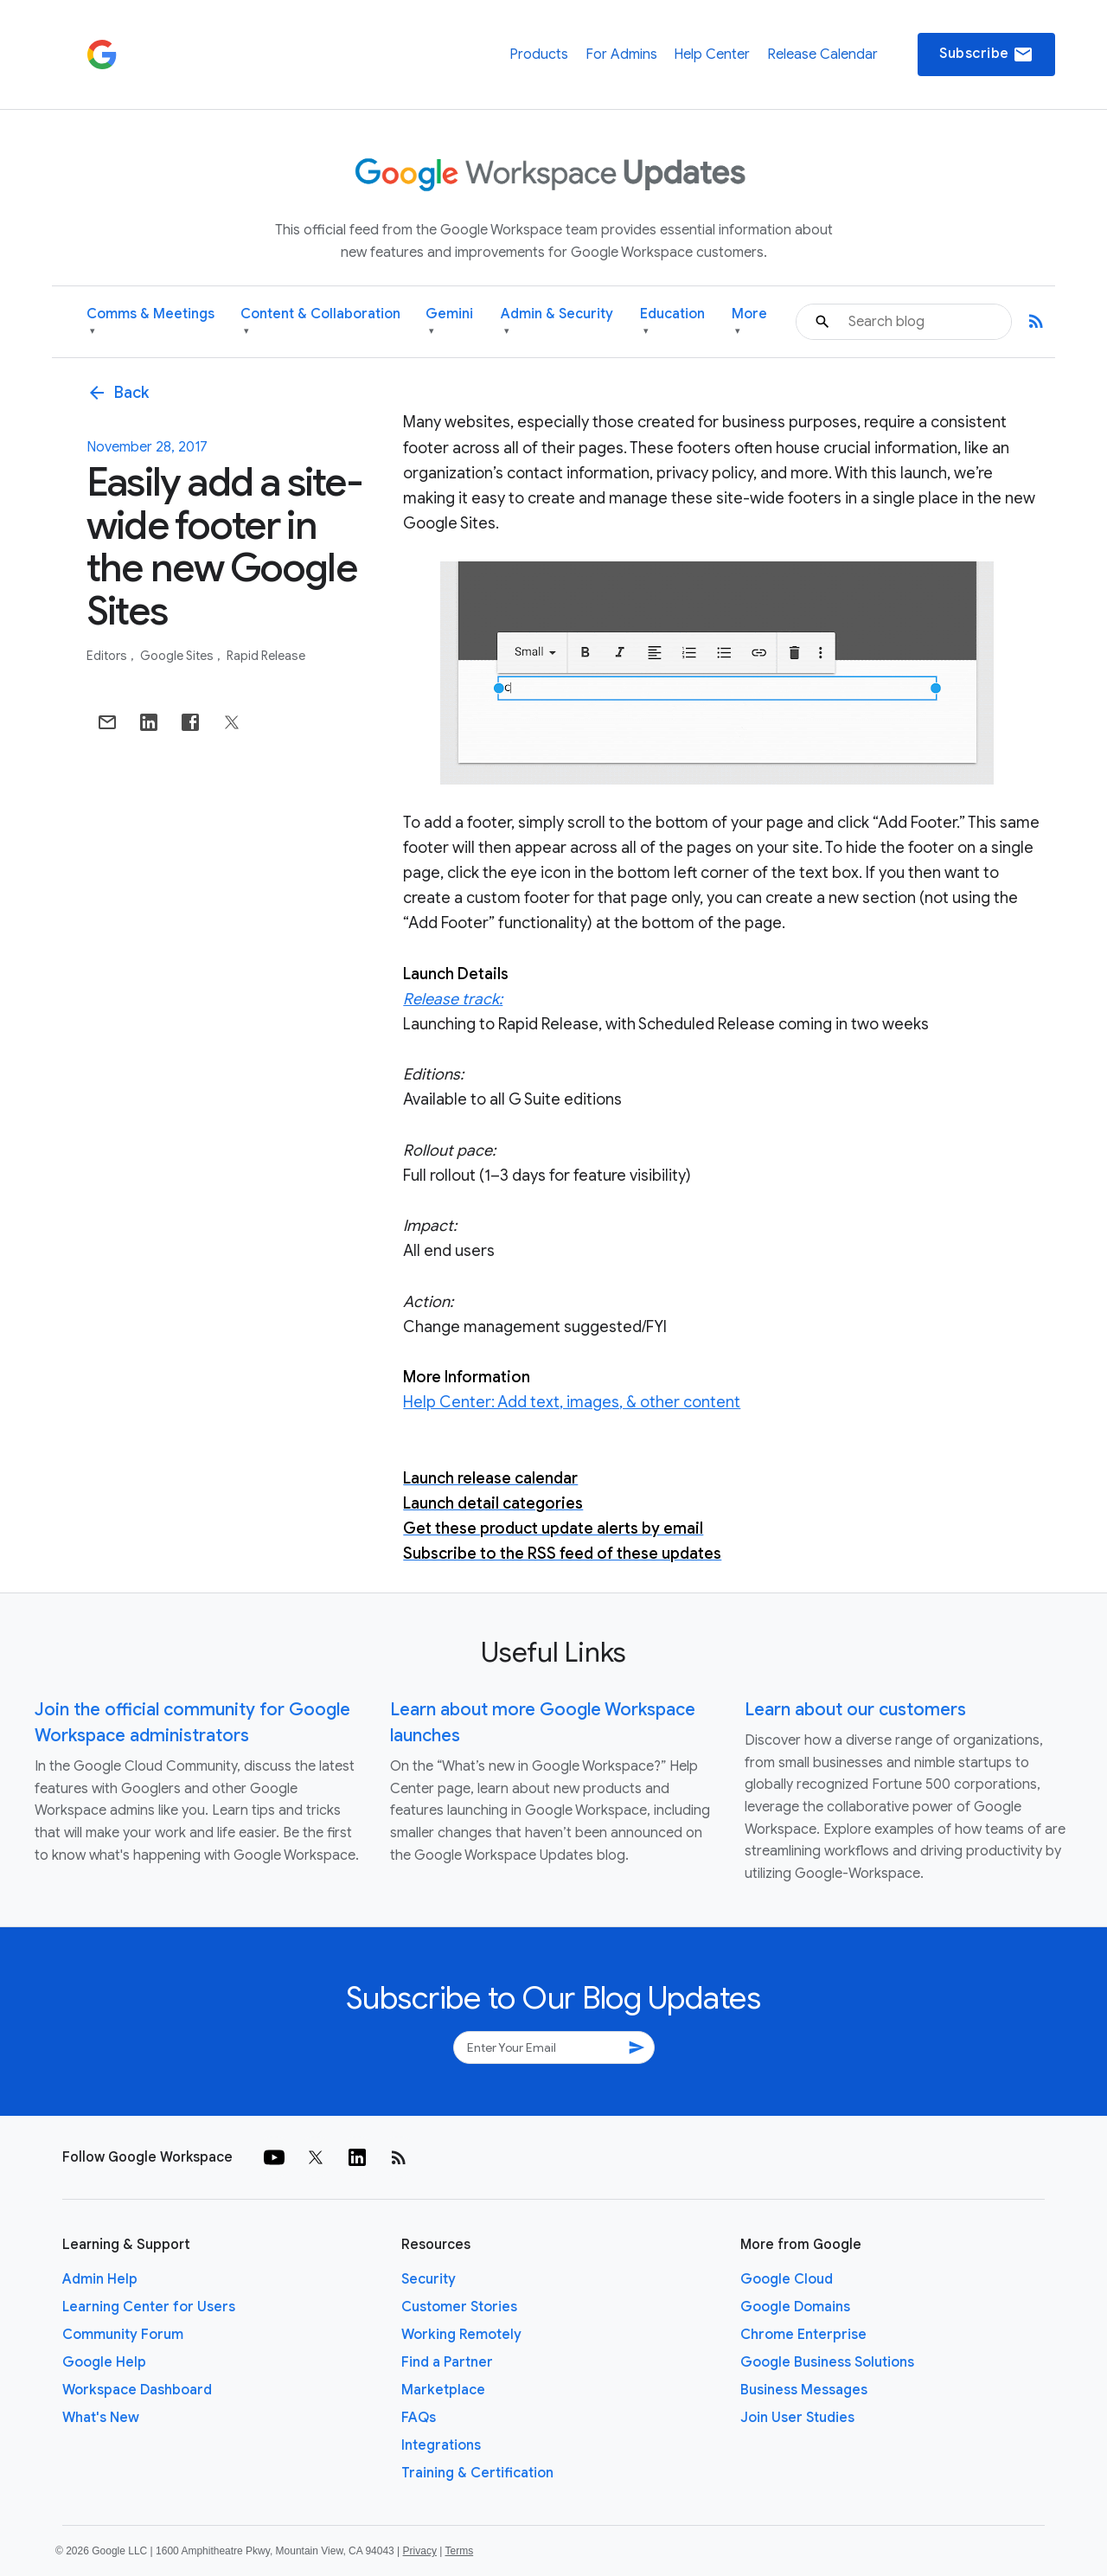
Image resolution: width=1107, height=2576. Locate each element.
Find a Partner (447, 2362)
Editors (108, 655)
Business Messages (803, 2390)
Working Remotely (461, 2334)
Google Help (104, 2362)
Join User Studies (797, 2417)
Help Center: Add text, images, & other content (571, 1402)
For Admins (621, 54)
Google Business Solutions (827, 2362)
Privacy (420, 2551)
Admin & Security (557, 322)
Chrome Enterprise (803, 2334)
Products (538, 54)
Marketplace (443, 2390)
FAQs (418, 2417)
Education (672, 322)
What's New (100, 2417)
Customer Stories (459, 2307)
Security (428, 2279)
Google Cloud (786, 2279)
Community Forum (122, 2334)
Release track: (452, 999)
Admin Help (100, 2279)
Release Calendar (822, 54)
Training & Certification (477, 2473)
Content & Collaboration (320, 322)
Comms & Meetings (150, 322)
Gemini (449, 322)
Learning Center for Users (148, 2307)
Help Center (712, 54)
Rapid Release (266, 655)
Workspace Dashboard (137, 2390)
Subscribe (986, 54)
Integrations (441, 2445)
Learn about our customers (855, 1710)
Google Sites (178, 655)
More (749, 322)
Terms (459, 2551)
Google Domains (795, 2307)
